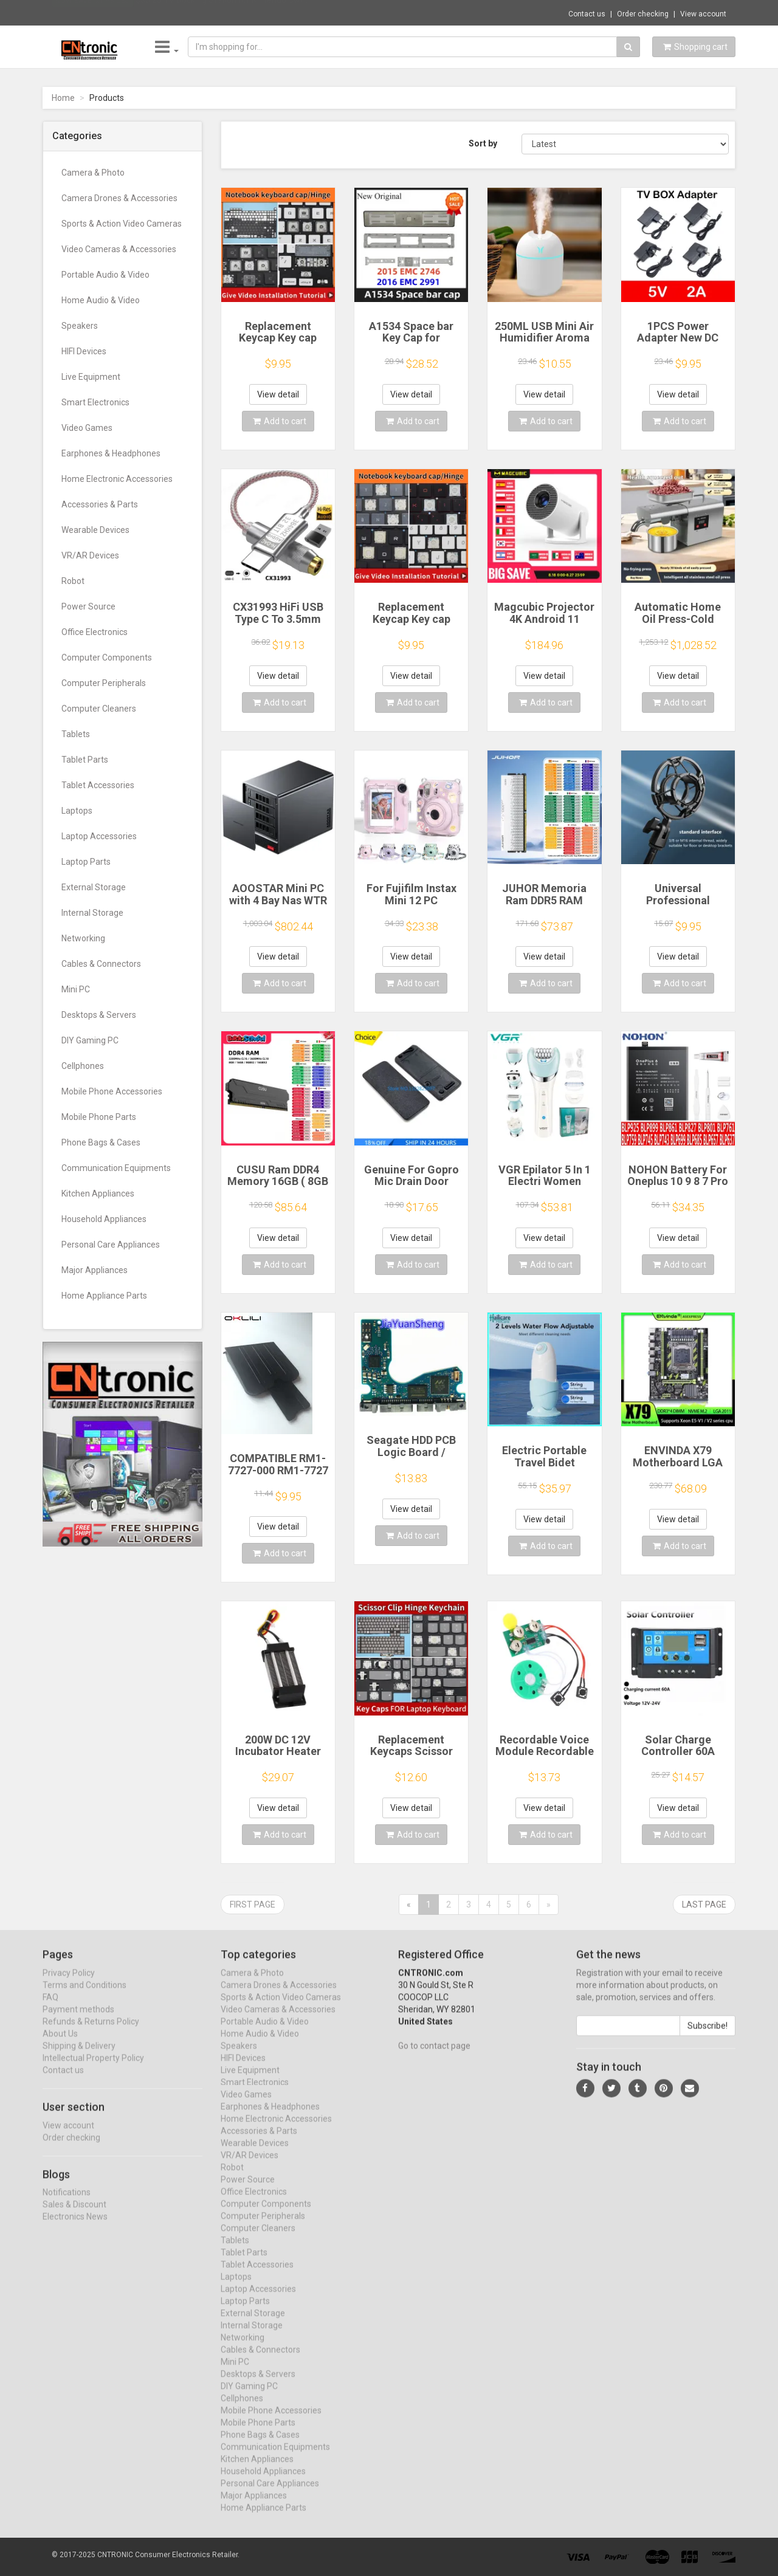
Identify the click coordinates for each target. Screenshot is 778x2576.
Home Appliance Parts (104, 1295)
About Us (60, 2044)
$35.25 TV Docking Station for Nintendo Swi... (222, 12)
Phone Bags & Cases (100, 1142)
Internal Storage (92, 913)
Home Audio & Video (100, 300)
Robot (72, 581)
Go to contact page (434, 2056)
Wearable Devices (95, 530)
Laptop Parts (86, 862)
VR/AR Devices (90, 555)
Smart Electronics (95, 402)
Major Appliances (94, 1270)
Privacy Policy (69, 1983)
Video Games (86, 428)
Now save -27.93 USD (92, 13)
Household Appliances (103, 1219)
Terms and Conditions (84, 1996)
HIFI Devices (83, 351)
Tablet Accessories (97, 785)
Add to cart (279, 421)
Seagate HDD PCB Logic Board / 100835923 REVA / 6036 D (411, 1458)
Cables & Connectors (101, 964)
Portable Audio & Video (105, 275)
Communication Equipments (116, 1168)
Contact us (586, 14)
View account (703, 14)
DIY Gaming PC (90, 1040)
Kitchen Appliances (97, 1193)
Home (63, 98)
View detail (278, 394)
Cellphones (82, 1066)
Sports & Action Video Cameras (121, 223)
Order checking (643, 14)
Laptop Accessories (99, 836)
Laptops (76, 811)
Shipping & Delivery (79, 2056)
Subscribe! (707, 2036)
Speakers (79, 326)
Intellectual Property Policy (93, 2068)
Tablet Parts (84, 759)
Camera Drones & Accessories (119, 198)
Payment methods (78, 2020)
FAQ (50, 2008)
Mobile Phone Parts (98, 1117)
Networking (83, 938)
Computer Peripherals (103, 683)
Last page (704, 1904)
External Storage (93, 887)
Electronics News (75, 2227)
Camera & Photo (93, 172)
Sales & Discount (74, 2215)
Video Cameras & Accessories (118, 249)
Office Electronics (94, 632)
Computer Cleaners (98, 708)
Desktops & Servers (98, 1015)
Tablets (75, 734)
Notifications (67, 2203)
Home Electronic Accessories (117, 479)
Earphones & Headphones (110, 453)
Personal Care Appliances (110, 1244)
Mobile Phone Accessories (111, 1091)
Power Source (88, 606)
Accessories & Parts (99, 504)
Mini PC (75, 989)
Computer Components (106, 657)
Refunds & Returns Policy (91, 2032)
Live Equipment (90, 377)
